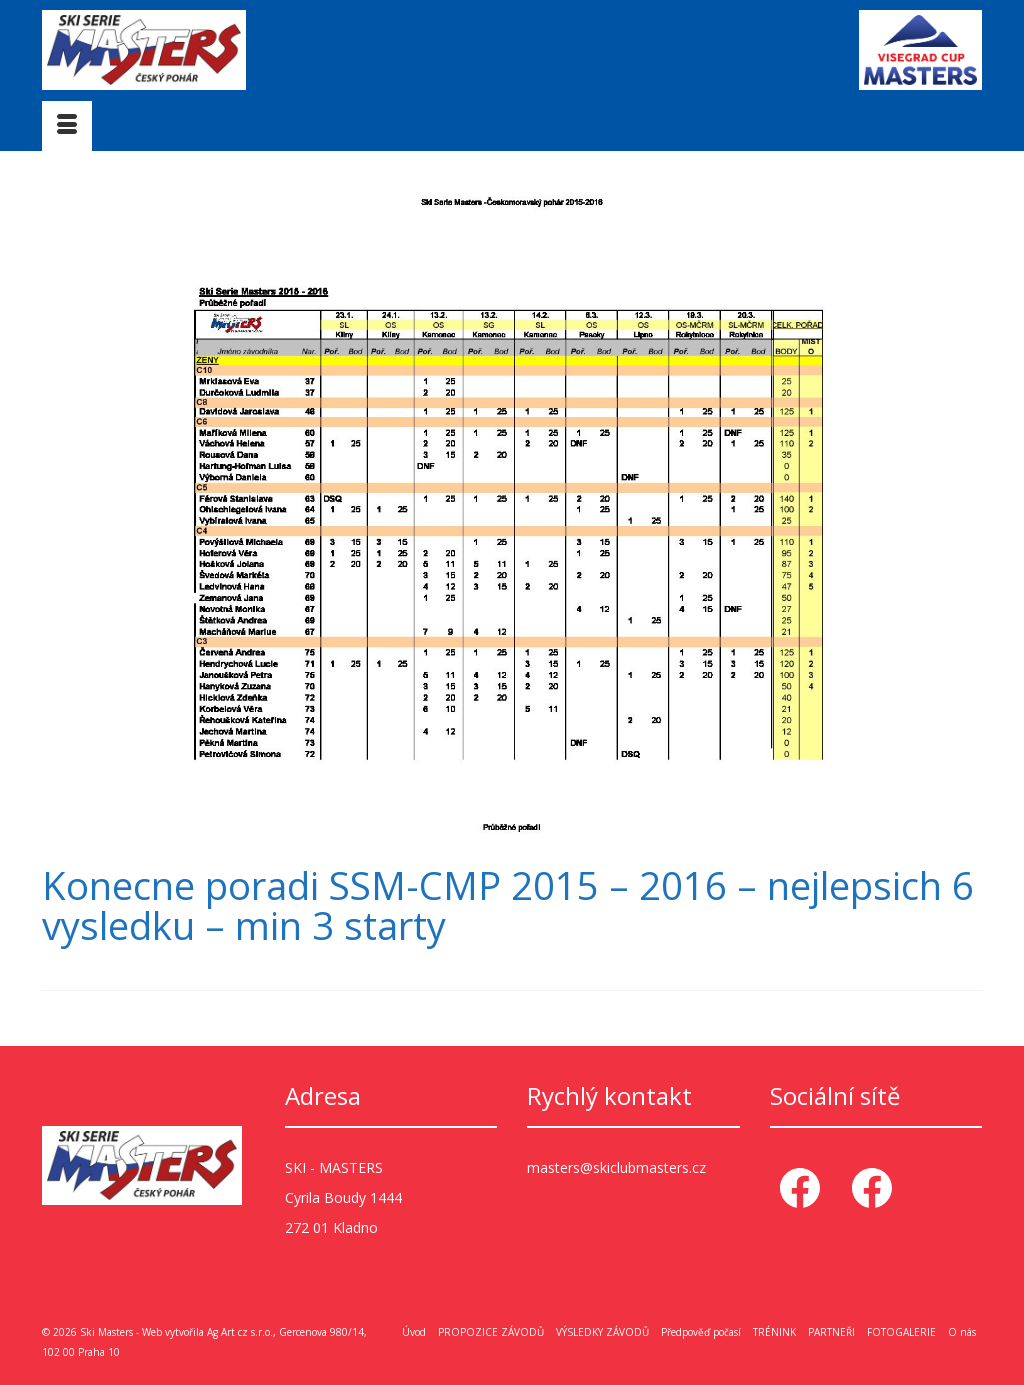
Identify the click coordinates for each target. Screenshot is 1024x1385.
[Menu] (67, 126)
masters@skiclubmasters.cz (616, 1167)
